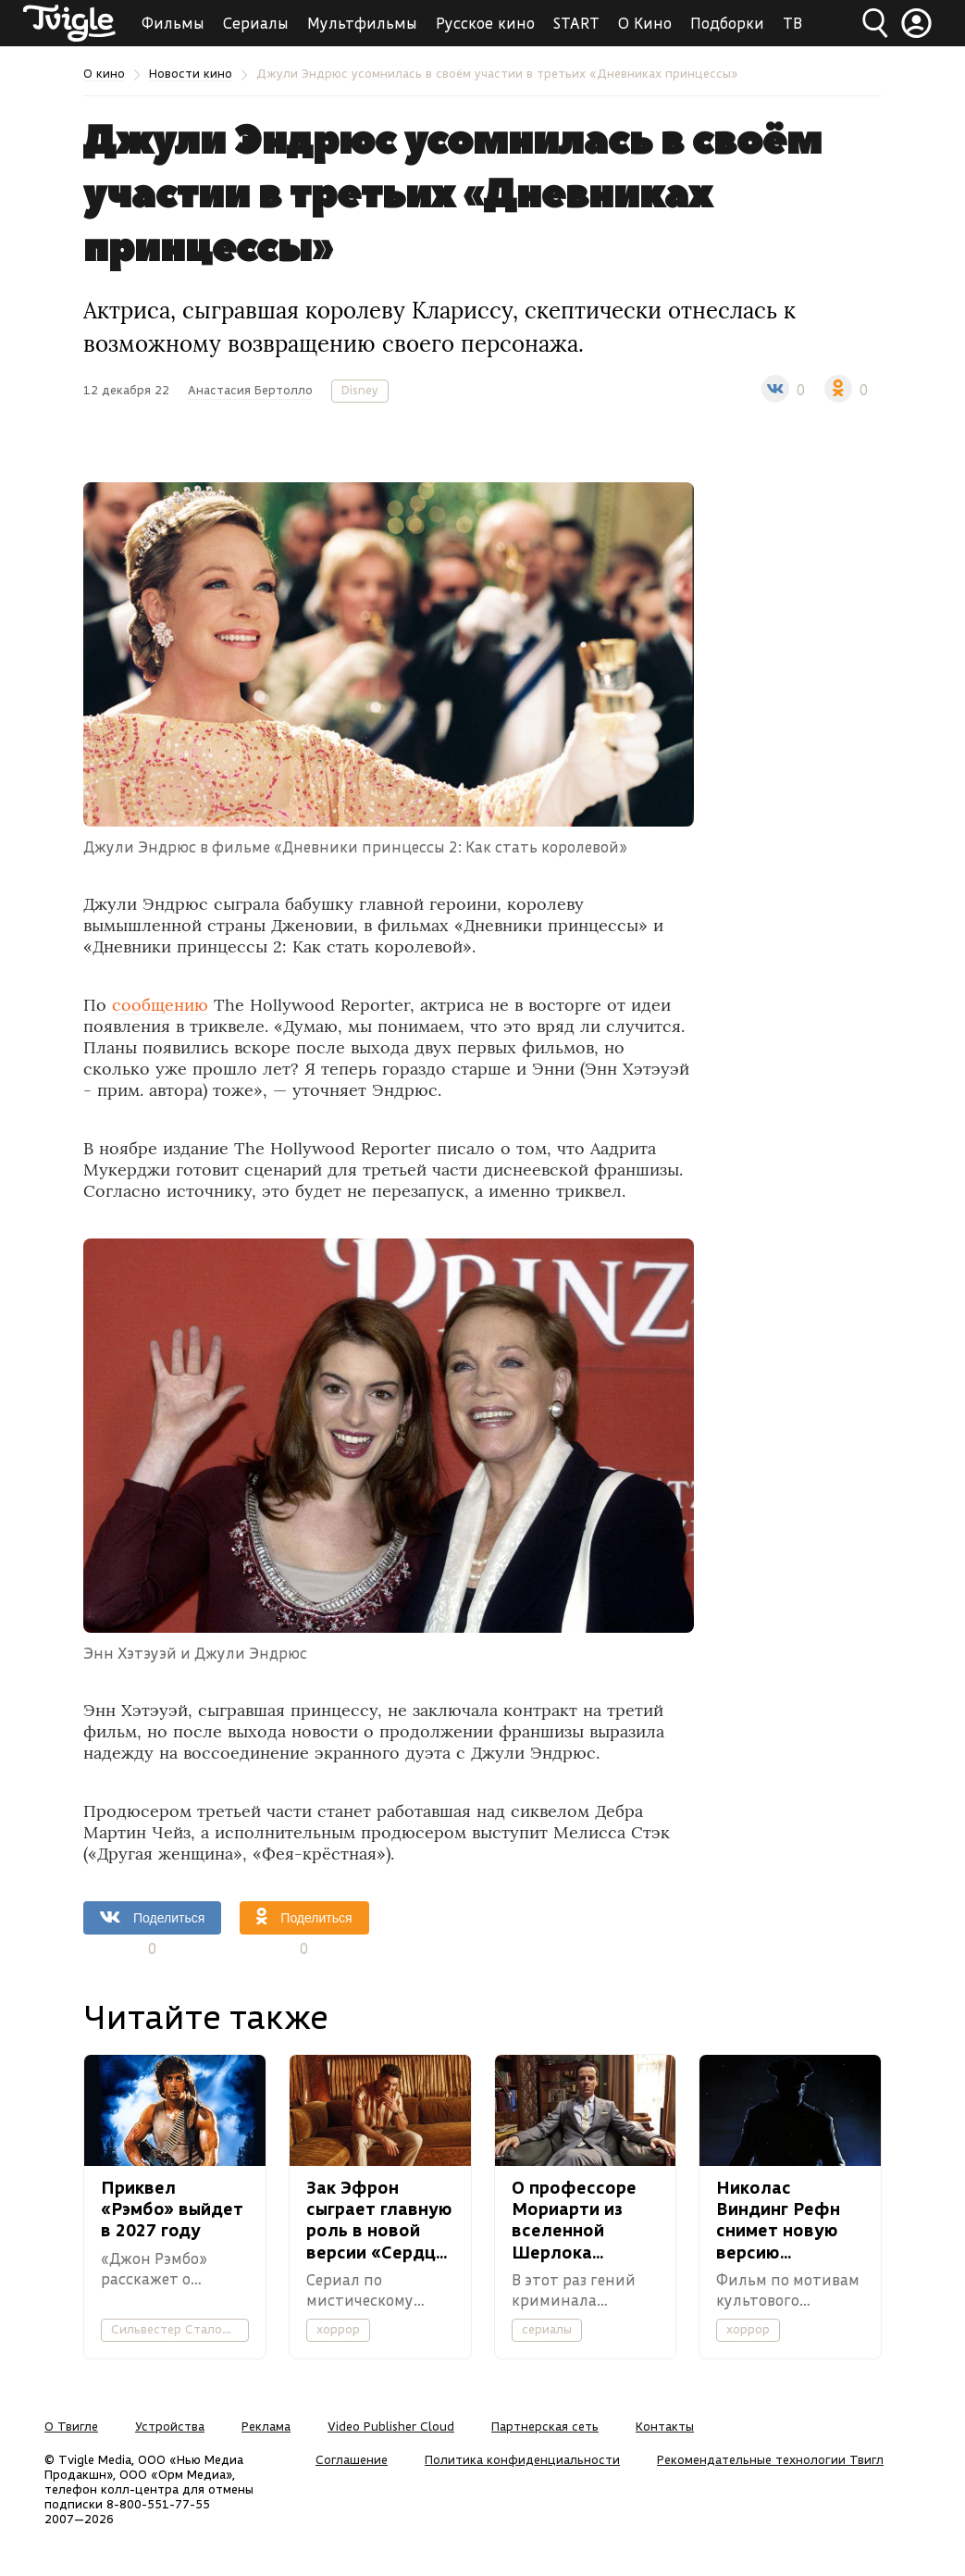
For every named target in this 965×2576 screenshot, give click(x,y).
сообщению (160, 1004)
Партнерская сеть (545, 2426)
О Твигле (71, 2426)
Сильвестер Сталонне (177, 2329)
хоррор (338, 2329)
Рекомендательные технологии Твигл (770, 2459)
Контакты (665, 2426)
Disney (359, 389)
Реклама (266, 2426)
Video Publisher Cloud (391, 2426)
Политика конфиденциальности (522, 2459)
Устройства (169, 2426)
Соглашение (351, 2459)
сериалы (547, 2329)
